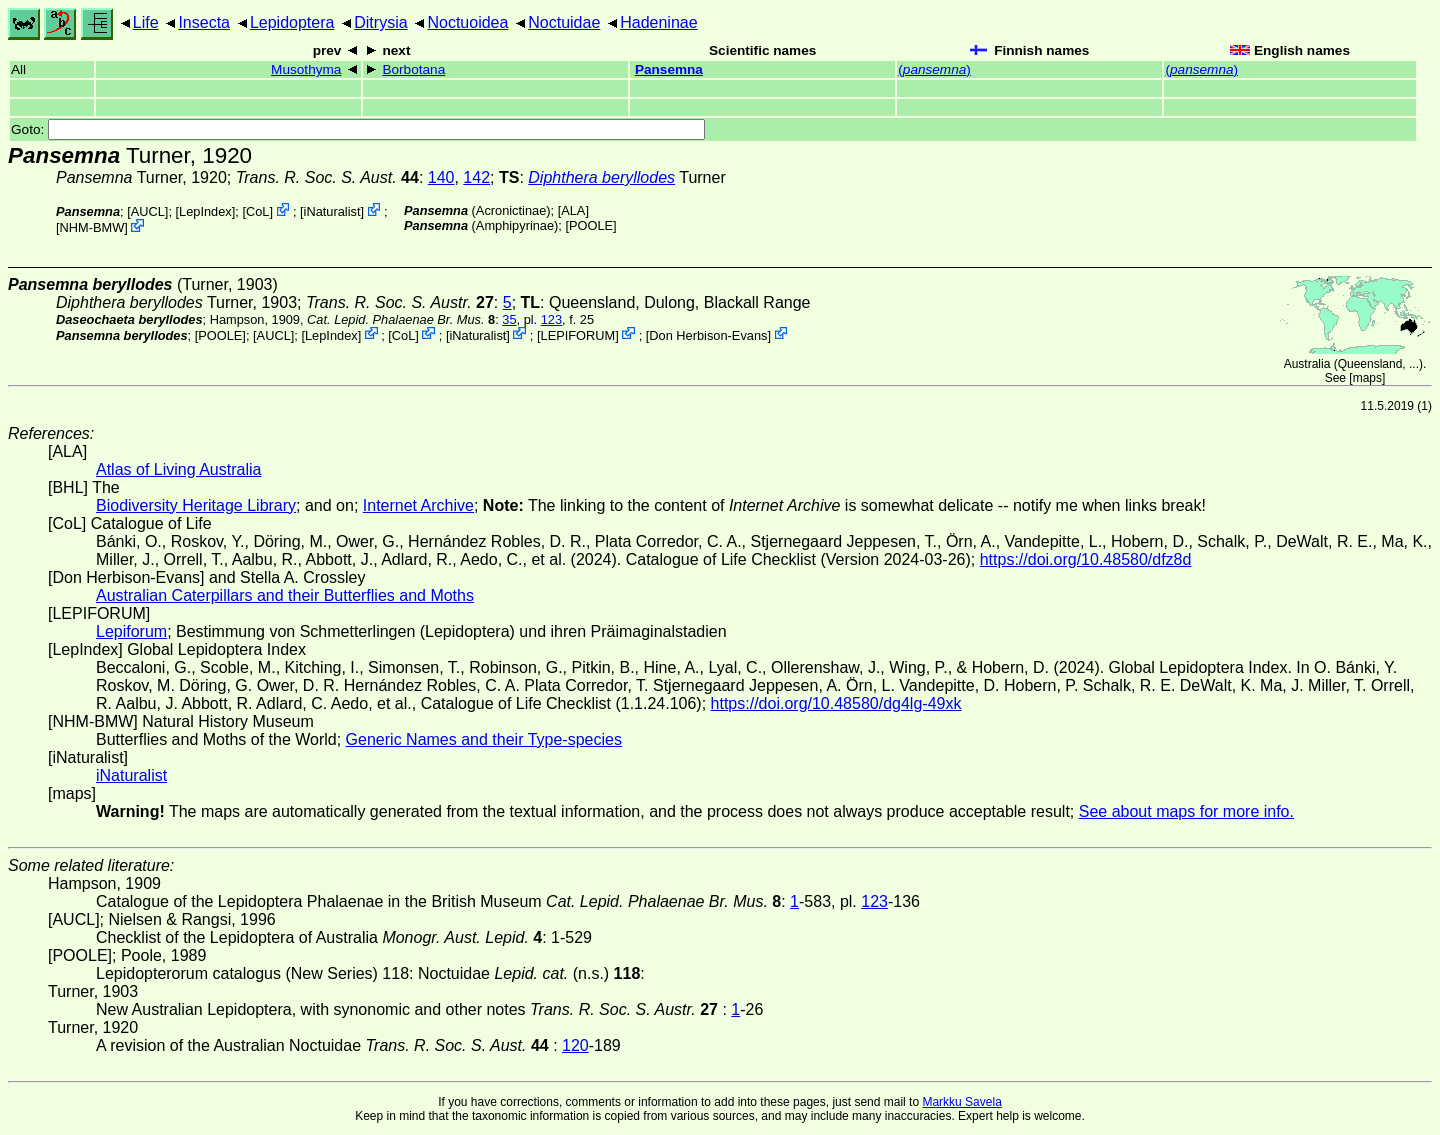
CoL (257, 211)
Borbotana (413, 69)
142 (476, 177)
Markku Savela (961, 1102)
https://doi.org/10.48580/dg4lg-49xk (836, 703)
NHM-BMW (92, 227)
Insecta (204, 22)
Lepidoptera (292, 22)
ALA (573, 210)
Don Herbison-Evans (708, 334)
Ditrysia (380, 22)
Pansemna (669, 69)
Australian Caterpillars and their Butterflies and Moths (285, 595)
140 (441, 177)
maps (1367, 378)
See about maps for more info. (1186, 811)
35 (509, 319)
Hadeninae (658, 22)
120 (575, 1045)
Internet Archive (418, 505)
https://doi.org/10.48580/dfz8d (1086, 559)
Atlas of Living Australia (178, 469)
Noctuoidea (467, 22)
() (934, 69)
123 (551, 319)
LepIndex (205, 211)
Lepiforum (131, 631)
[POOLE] (590, 225)
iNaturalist (332, 211)
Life (146, 22)
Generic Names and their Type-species (484, 739)
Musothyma (306, 69)
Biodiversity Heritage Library (196, 505)
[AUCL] (147, 211)
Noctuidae (564, 22)
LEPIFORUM (578, 334)
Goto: (358, 129)
